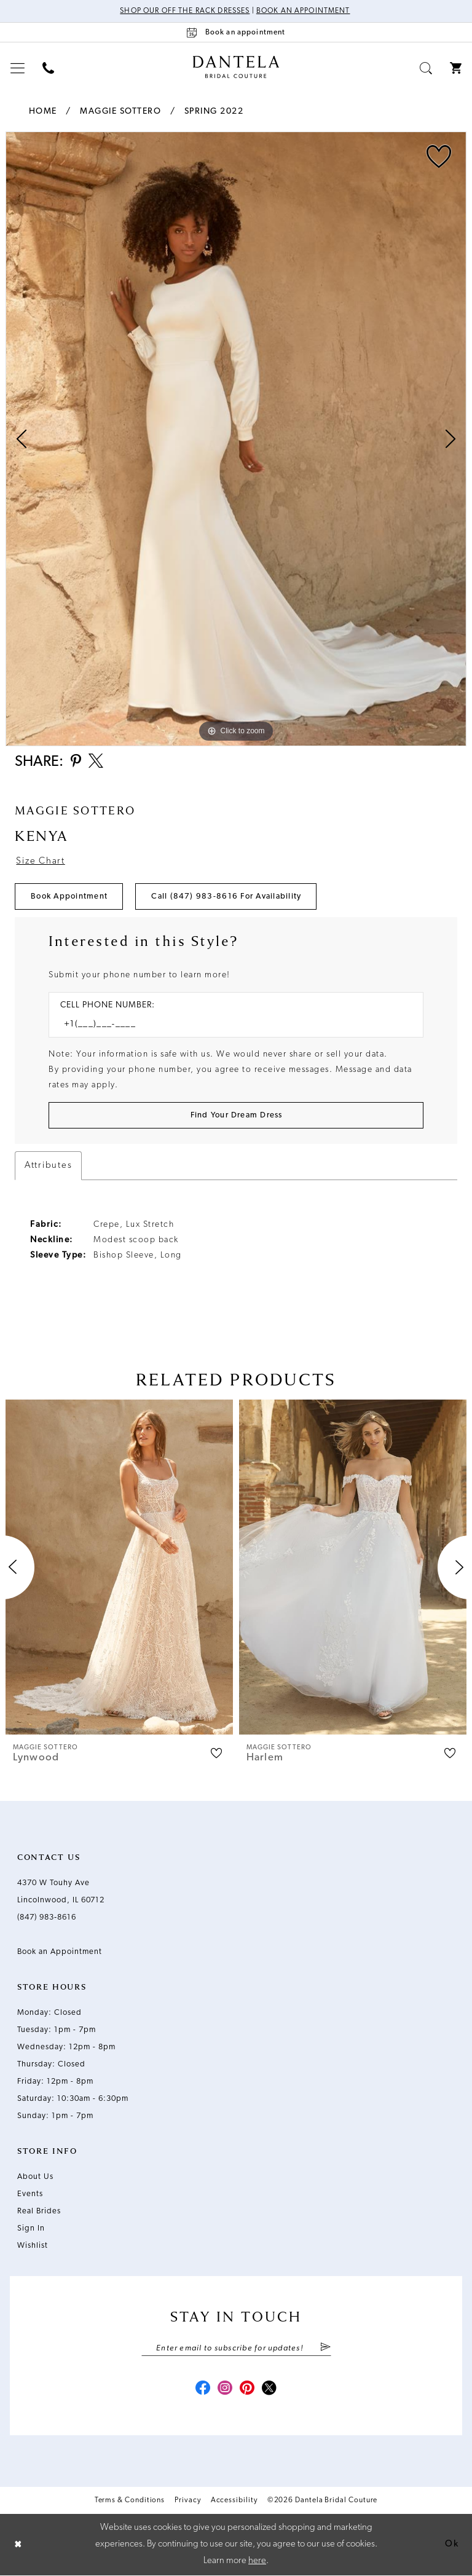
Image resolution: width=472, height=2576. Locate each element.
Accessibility (234, 2500)
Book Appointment (69, 896)
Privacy (187, 2500)
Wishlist (32, 2246)
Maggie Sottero (120, 111)
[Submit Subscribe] (325, 2348)
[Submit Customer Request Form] (236, 1115)
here (257, 2561)
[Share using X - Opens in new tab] (95, 762)
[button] (18, 67)
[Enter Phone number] (229, 1024)
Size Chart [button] (40, 861)
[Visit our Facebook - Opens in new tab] (202, 2389)
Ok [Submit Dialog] (451, 2544)
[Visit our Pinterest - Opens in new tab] (247, 2389)
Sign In (31, 2228)
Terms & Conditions (130, 2500)
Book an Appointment (303, 11)
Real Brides (39, 2211)
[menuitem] (18, 67)
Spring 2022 (214, 111)
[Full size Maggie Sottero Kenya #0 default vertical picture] (236, 439)
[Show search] (426, 67)
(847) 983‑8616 (46, 1917)
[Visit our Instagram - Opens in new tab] (225, 2389)
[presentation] (119, 1567)
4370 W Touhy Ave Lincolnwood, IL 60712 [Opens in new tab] (60, 1891)
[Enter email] (236, 2348)
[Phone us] (48, 67)
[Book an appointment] (236, 32)
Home (43, 111)
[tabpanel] (236, 439)
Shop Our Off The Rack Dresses (185, 11)
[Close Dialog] (18, 2545)
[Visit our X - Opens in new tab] (269, 2389)
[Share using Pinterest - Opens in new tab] (76, 762)
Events (30, 2194)
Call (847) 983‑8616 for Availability (226, 896)
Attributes (48, 1165)
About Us (35, 2177)
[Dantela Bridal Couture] (236, 67)
